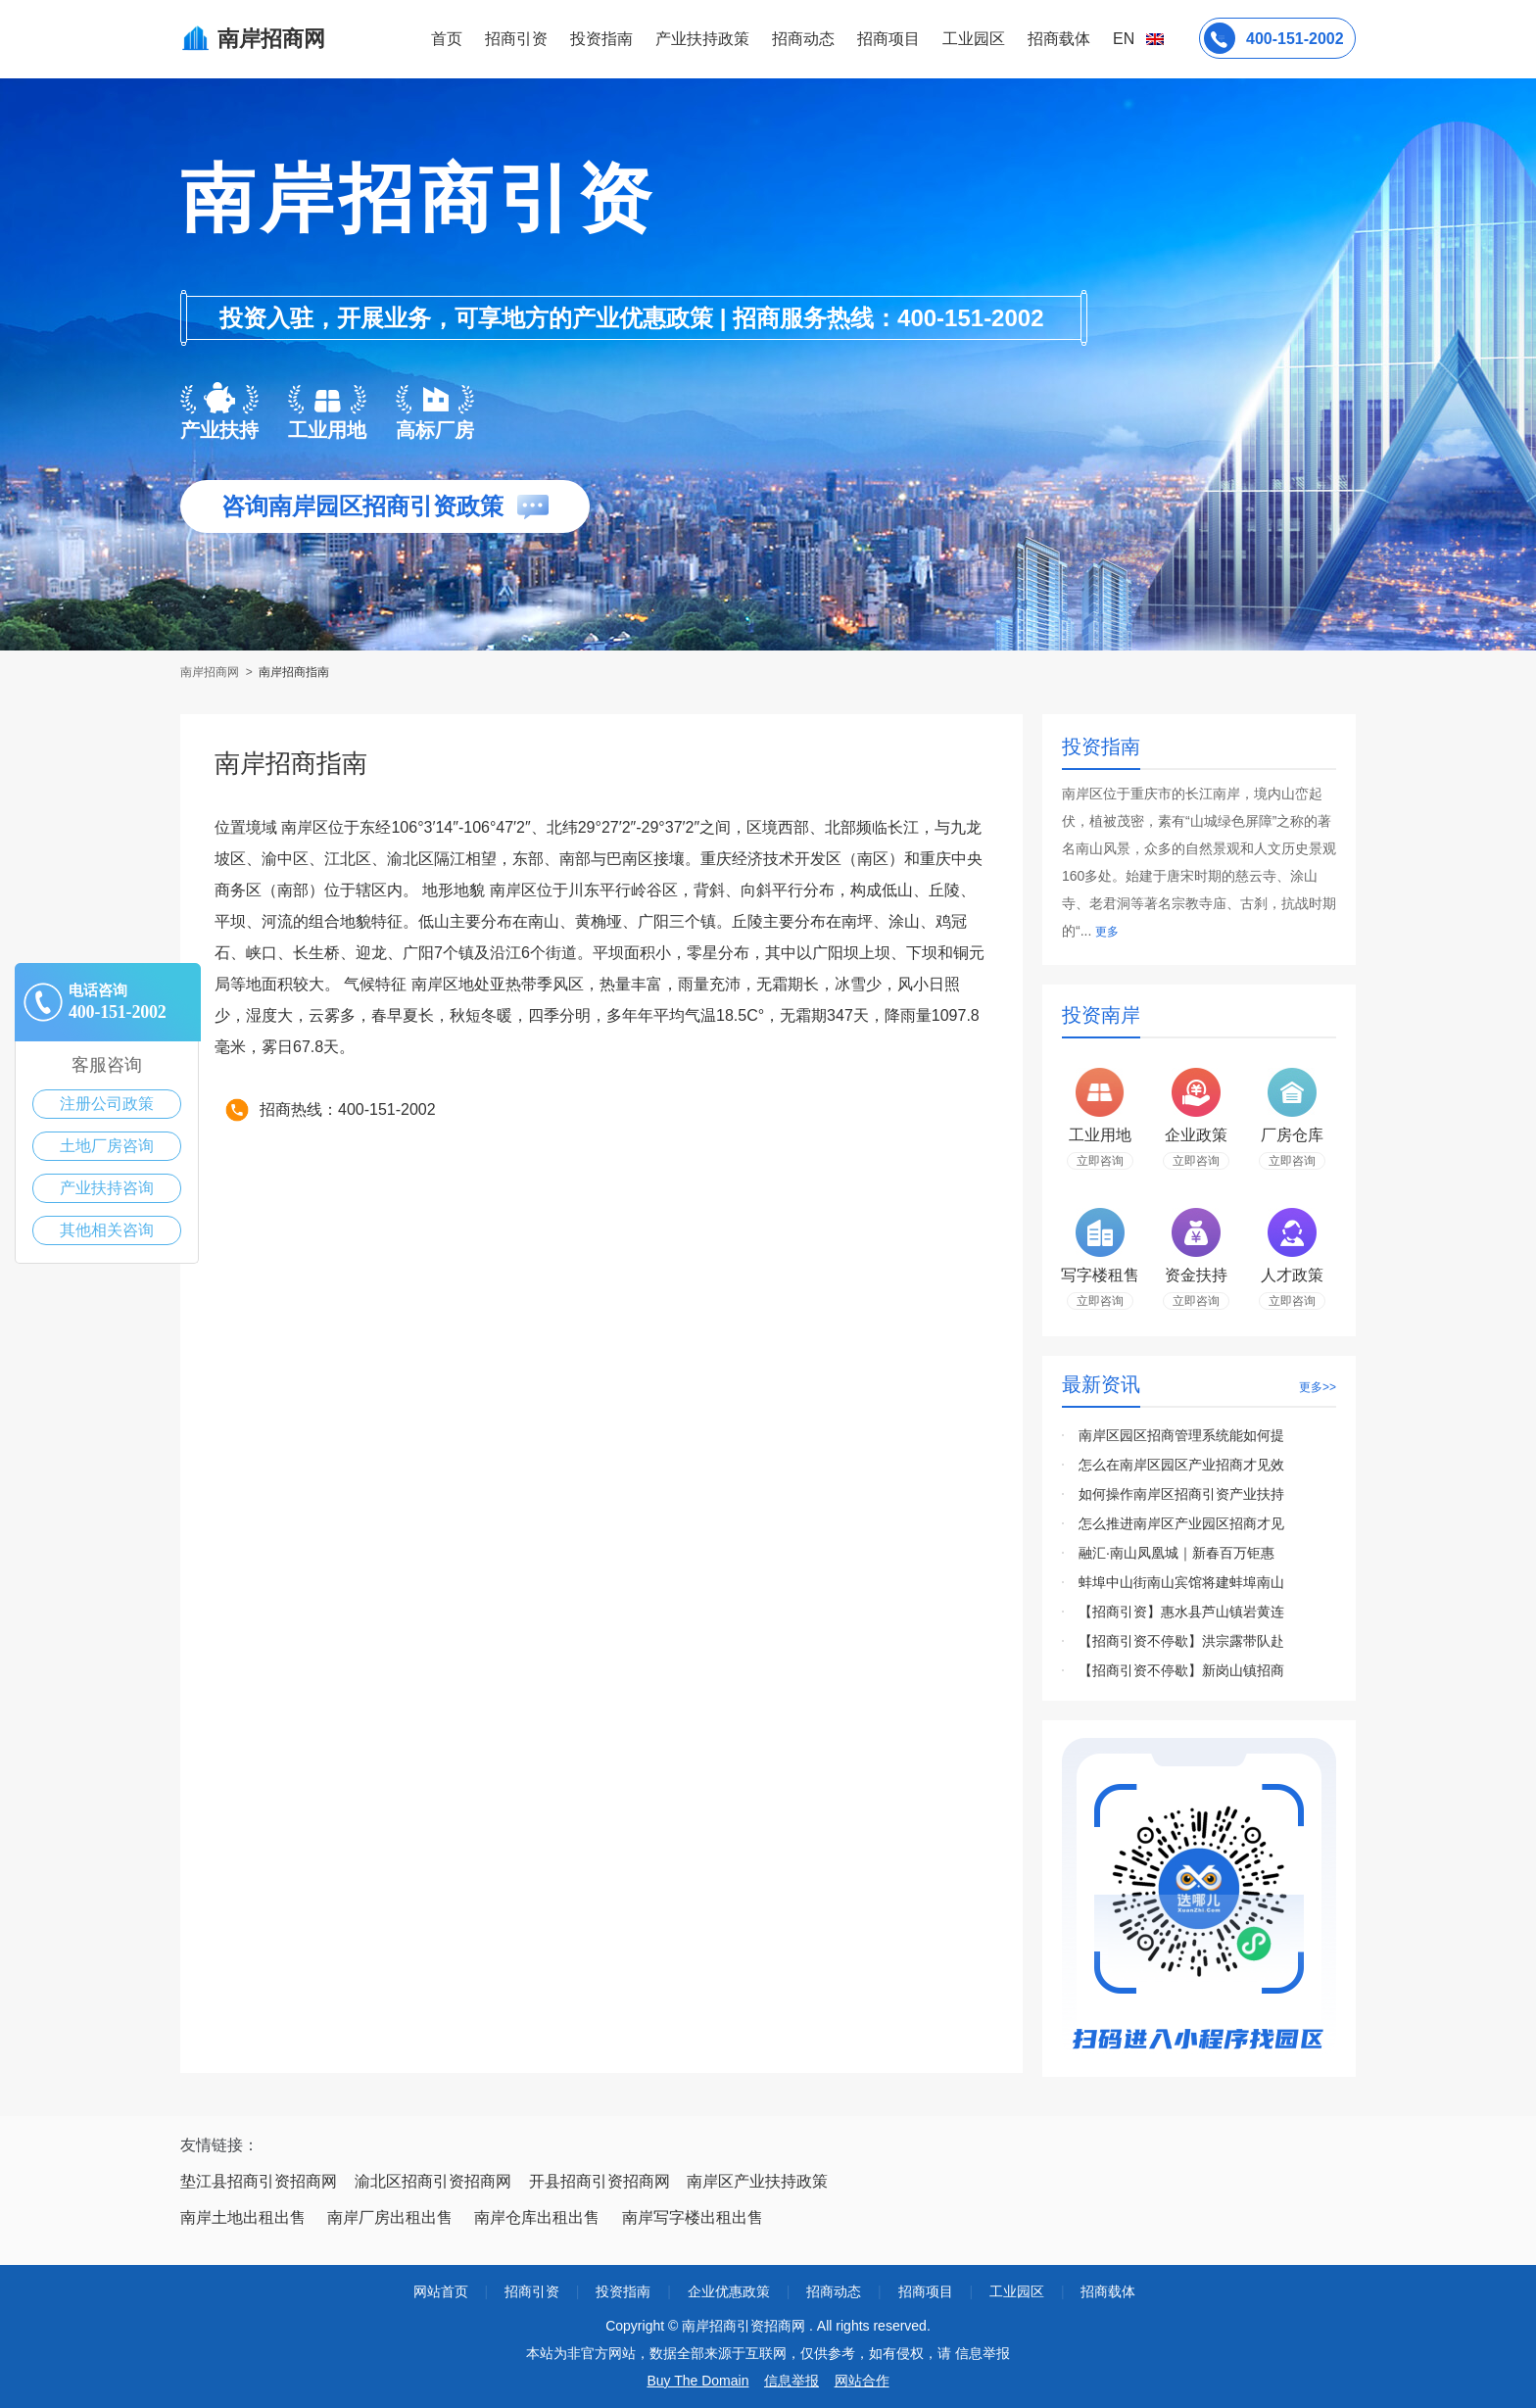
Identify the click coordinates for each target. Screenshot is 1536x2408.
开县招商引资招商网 (599, 2181)
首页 (446, 38)
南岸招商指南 (294, 672)
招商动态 (803, 38)
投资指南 (601, 38)
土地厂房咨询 (107, 1145)
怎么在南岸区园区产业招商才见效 (1181, 1464)
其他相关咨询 (107, 1230)
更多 (1107, 932)
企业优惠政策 (729, 2291)
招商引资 (516, 38)
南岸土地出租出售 (243, 2217)
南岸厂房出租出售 (390, 2217)
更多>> (1317, 1387)
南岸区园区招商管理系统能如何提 (1181, 1435)
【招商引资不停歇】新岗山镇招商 (1181, 1670)
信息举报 (791, 2380)
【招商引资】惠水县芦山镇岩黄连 (1181, 1611)
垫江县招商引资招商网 (258, 2181)
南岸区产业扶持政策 (757, 2181)
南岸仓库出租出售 (537, 2217)
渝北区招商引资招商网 (433, 2181)
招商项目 (888, 38)
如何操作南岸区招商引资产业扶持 (1181, 1494)
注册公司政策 (107, 1103)
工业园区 (973, 38)
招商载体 (1107, 2291)
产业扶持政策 (702, 38)
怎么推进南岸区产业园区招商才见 (1181, 1523)
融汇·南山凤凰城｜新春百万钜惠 (1176, 1553)
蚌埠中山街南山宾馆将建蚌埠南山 (1181, 1582)
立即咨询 (1100, 1161)
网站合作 (862, 2380)
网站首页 (440, 2291)
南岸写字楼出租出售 (692, 2217)
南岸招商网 (211, 672)
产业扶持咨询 (107, 1188)
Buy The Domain (697, 2380)
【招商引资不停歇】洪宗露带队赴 (1181, 1641)
